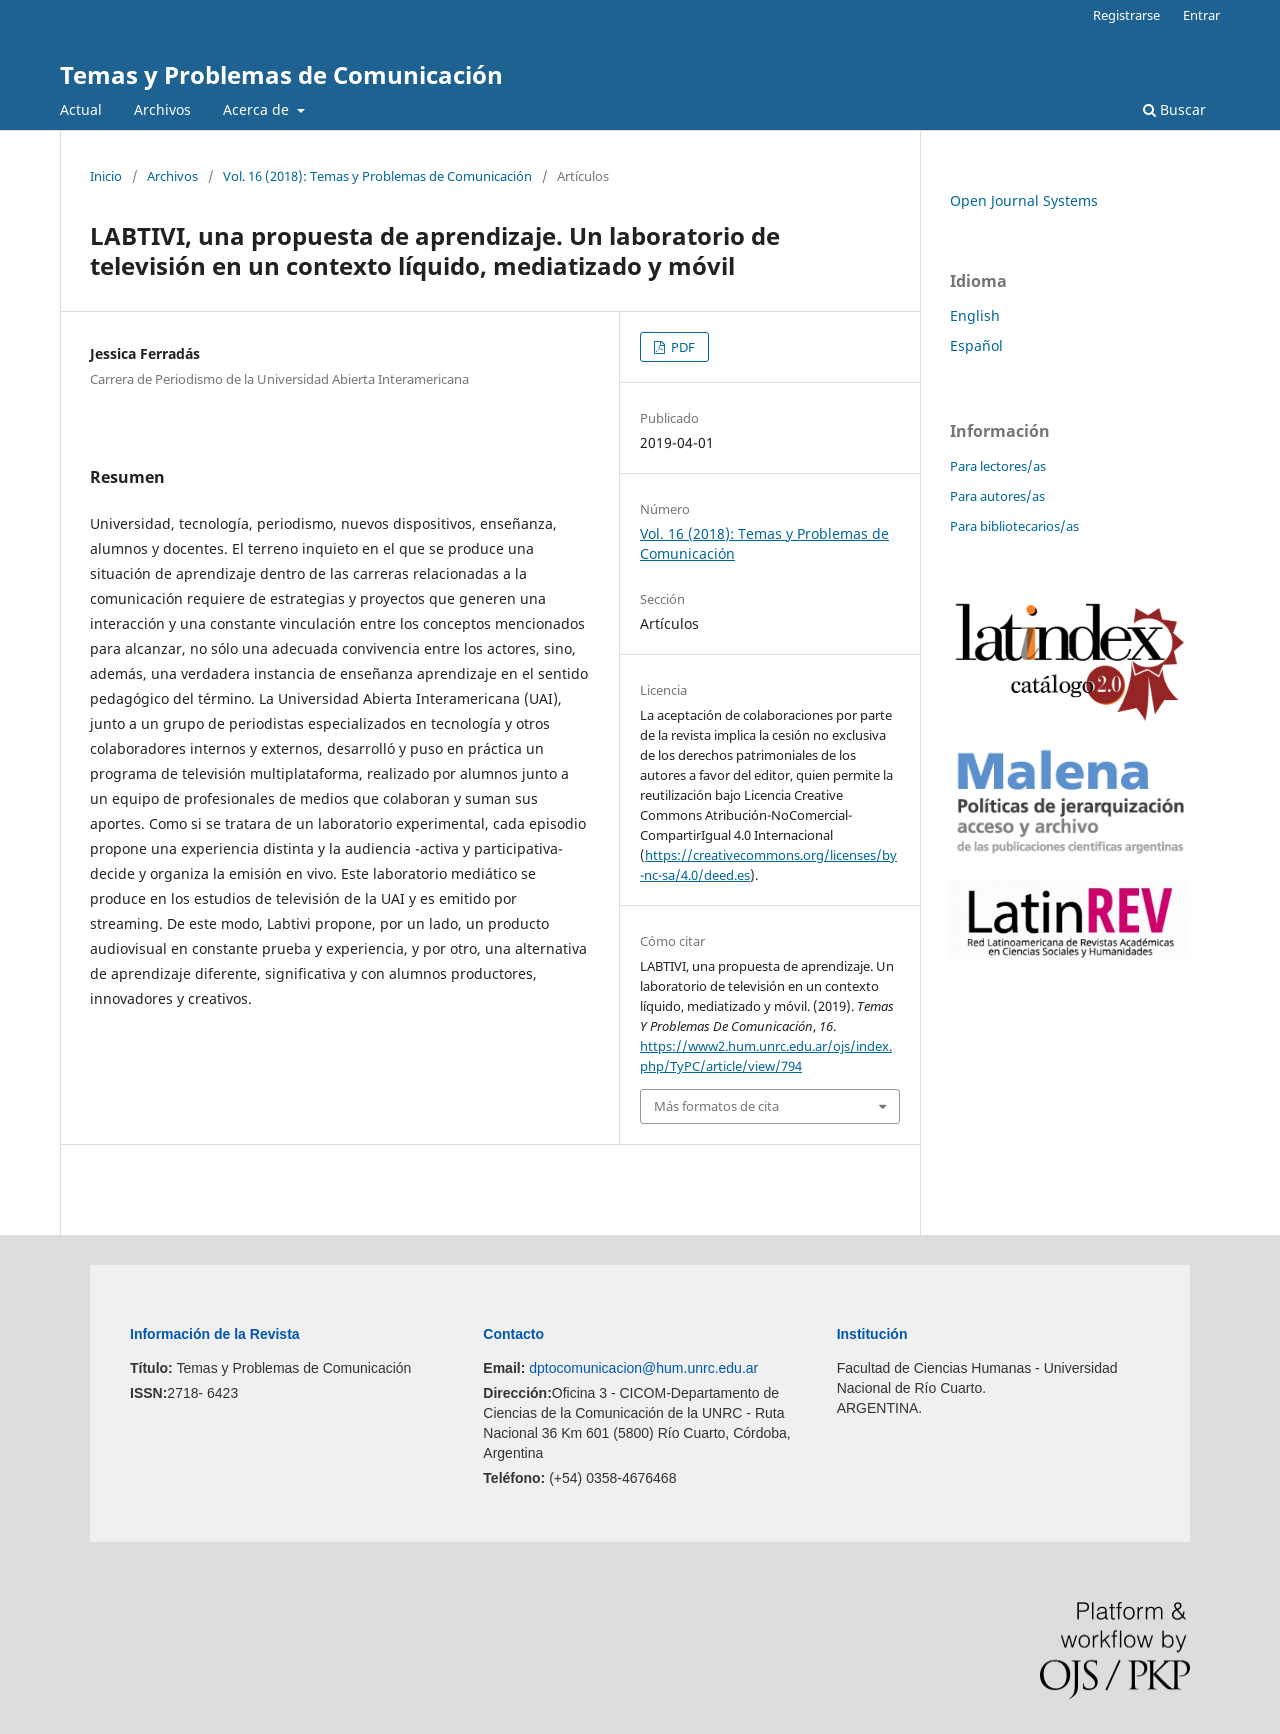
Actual (81, 109)
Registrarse (1126, 15)
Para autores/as (997, 496)
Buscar (1174, 109)
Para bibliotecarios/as (1014, 526)
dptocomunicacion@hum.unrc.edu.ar (643, 1368)
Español (976, 345)
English (975, 315)
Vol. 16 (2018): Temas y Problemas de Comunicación (377, 176)
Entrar (1201, 15)
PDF (681, 347)
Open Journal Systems (1024, 200)
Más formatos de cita (716, 1106)
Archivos (162, 109)
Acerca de (258, 109)
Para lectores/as (998, 466)
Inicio (106, 176)
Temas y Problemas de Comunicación (281, 74)
